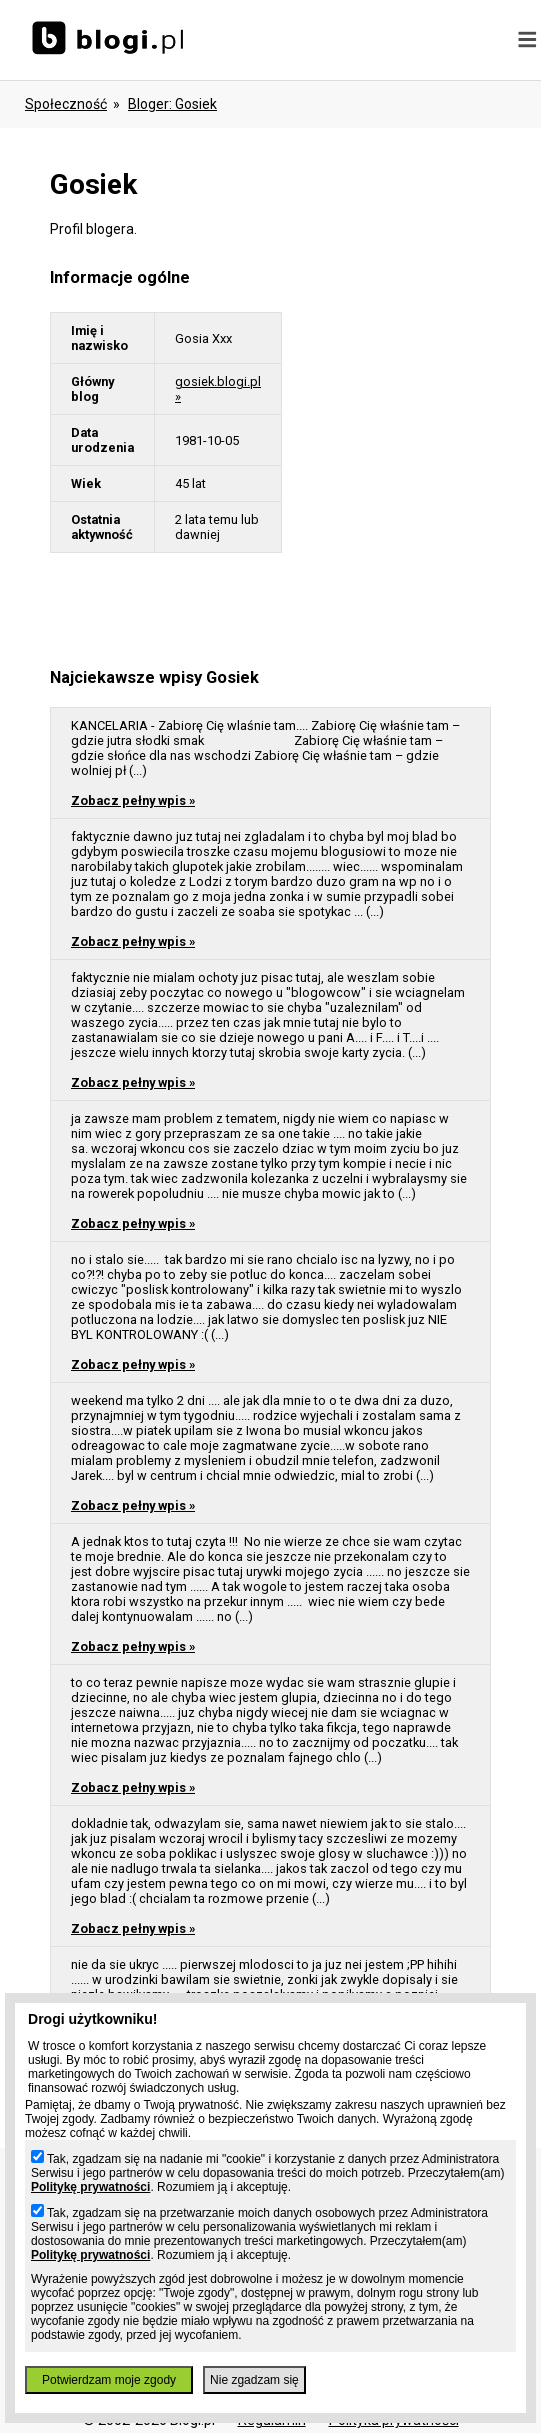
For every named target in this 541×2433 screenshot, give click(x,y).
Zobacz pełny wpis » (133, 800)
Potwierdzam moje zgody (109, 2380)
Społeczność (66, 104)
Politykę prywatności (90, 2187)
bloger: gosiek (172, 104)
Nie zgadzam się (254, 2380)
